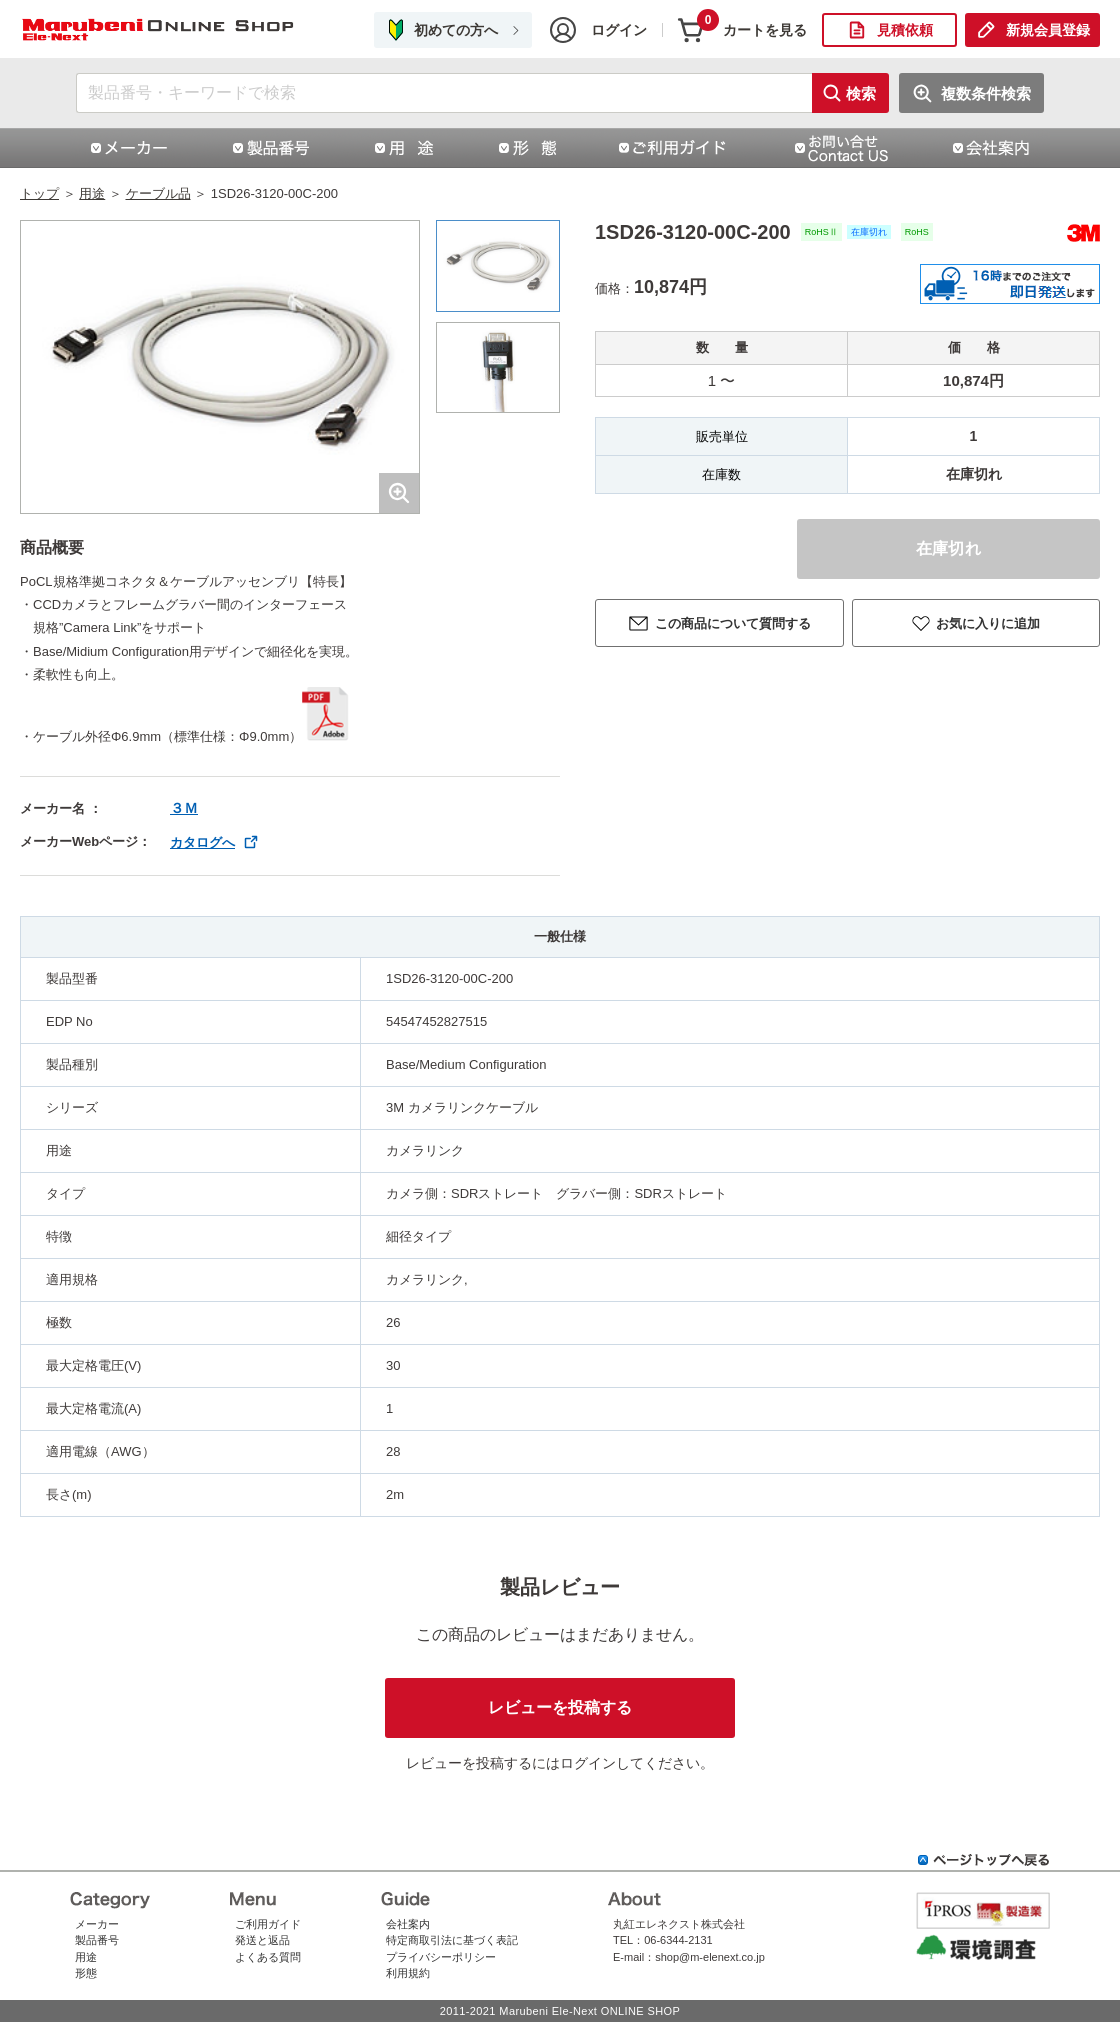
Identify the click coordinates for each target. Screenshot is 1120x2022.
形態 (86, 1973)
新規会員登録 (1048, 30)
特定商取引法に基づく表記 (452, 1940)
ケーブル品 (158, 193)
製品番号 (97, 1940)
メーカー (97, 1924)
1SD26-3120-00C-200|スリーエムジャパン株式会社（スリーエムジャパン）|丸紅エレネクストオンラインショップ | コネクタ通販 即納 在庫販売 (160, 30)
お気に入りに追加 (988, 623)
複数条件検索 (986, 93)
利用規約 (408, 1973)
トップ (39, 193)
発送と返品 (262, 1940)
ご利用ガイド (268, 1924)
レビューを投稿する (560, 1707)
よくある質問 (268, 1957)
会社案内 (408, 1924)
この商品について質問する (733, 623)
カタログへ (202, 842)
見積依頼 (905, 30)
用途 (92, 193)
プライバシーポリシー (441, 1957)
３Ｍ (184, 808)
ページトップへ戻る (984, 1860)
